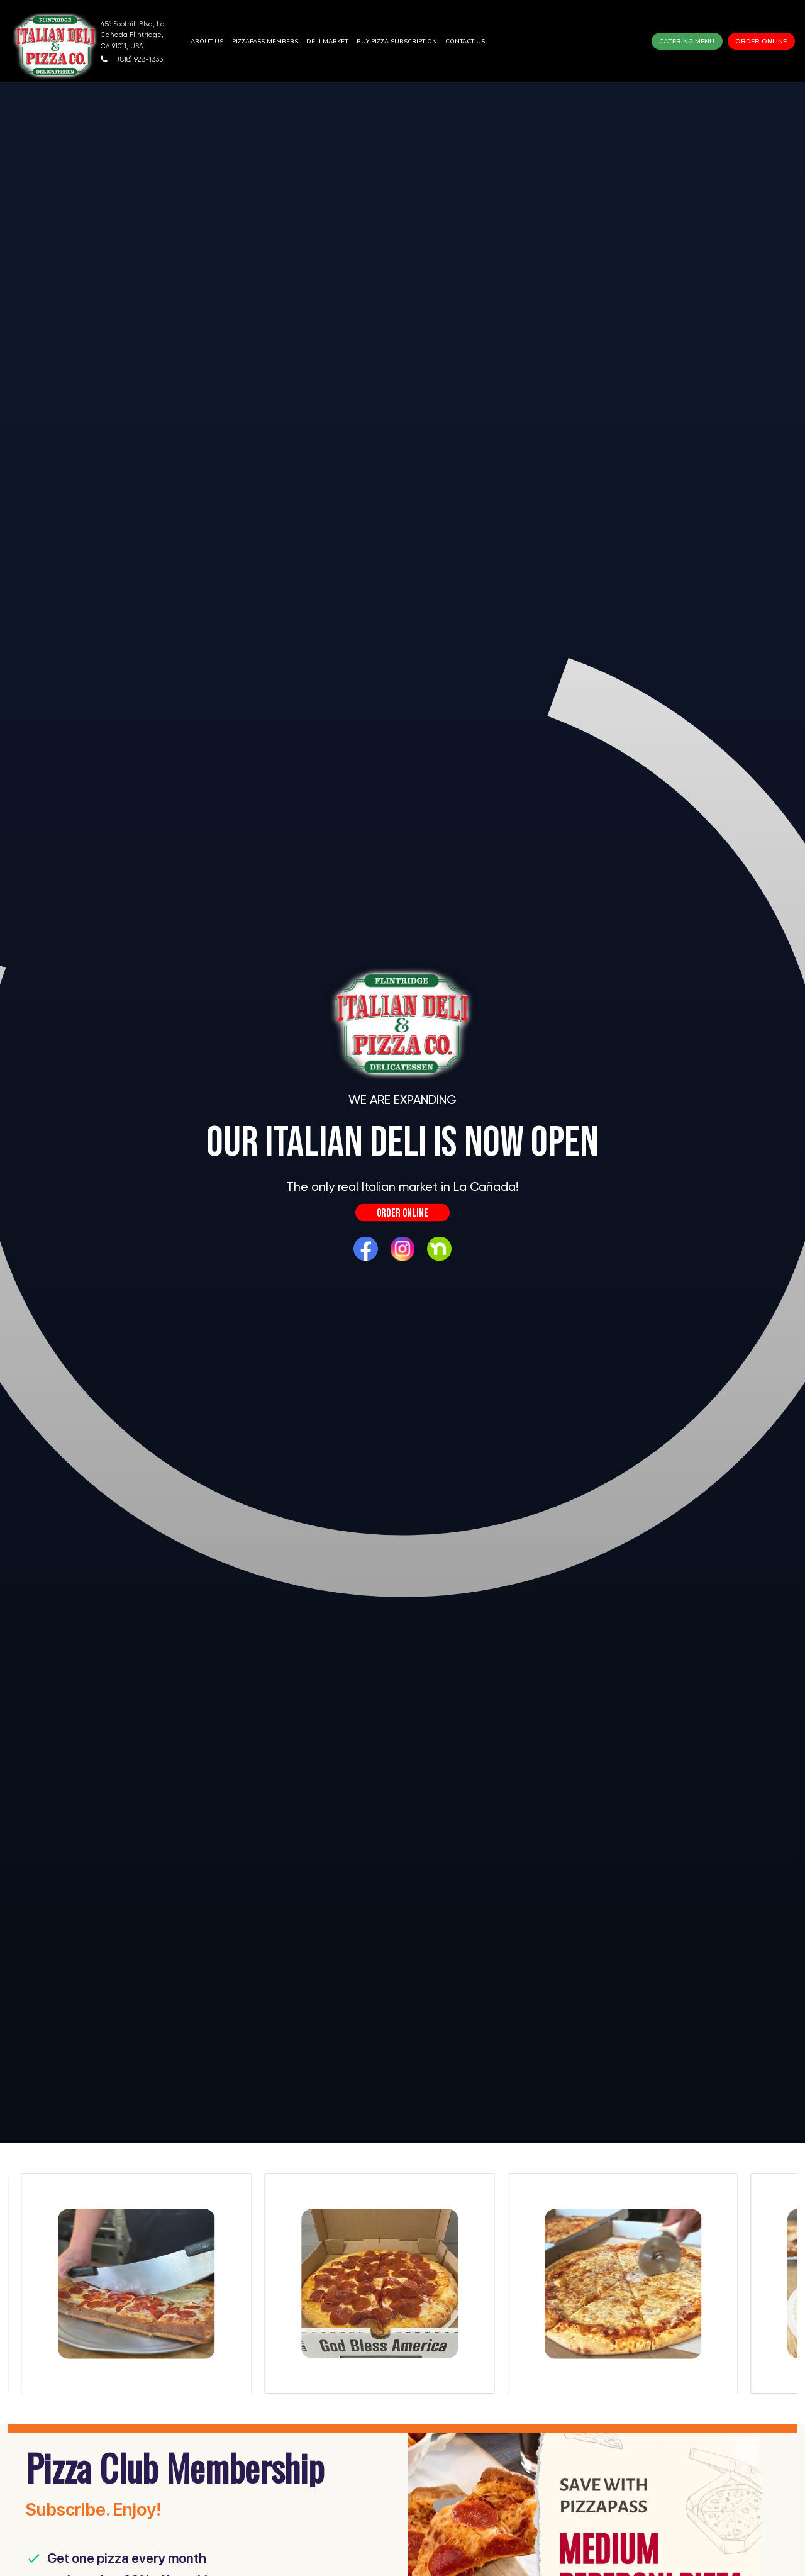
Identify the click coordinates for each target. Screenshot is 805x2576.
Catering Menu (686, 41)
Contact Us (465, 41)
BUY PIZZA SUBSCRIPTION (397, 41)
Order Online (761, 41)
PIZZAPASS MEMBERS (265, 41)
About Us (207, 41)
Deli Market (327, 41)
